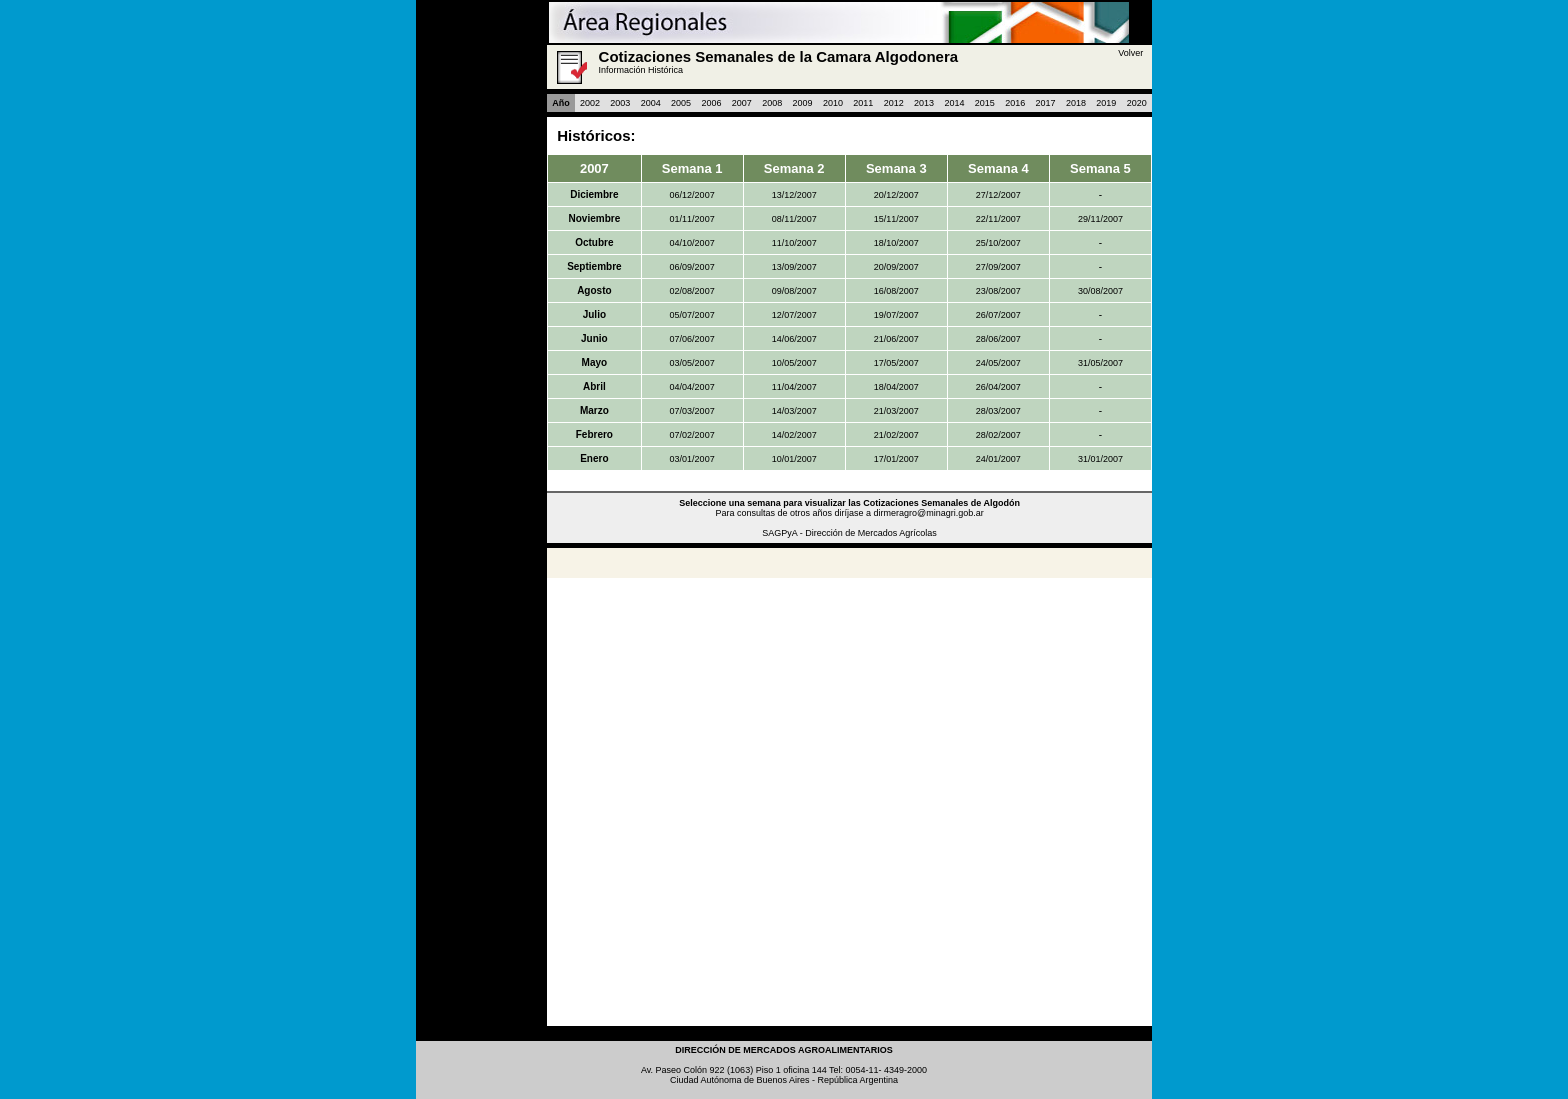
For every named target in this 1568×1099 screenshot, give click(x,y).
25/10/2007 (998, 243)
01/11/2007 (692, 219)
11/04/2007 (794, 387)
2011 (863, 103)
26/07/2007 (998, 315)
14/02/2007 (794, 435)
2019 (1106, 103)
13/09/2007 (794, 267)
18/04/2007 (896, 387)
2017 (1046, 103)
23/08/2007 (998, 291)
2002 (590, 103)
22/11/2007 (998, 219)
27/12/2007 (998, 195)
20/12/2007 (896, 195)
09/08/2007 (794, 291)
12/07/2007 (794, 315)
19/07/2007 (896, 315)
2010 (833, 103)
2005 (681, 103)
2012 (894, 103)
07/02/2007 (692, 435)
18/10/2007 (896, 243)
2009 (803, 103)
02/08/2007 (692, 291)
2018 (1076, 103)
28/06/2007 (998, 339)
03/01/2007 (692, 459)
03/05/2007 (692, 363)
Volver (1130, 53)
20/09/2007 (896, 267)
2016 (1015, 103)
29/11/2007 (1100, 219)
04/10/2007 (692, 243)
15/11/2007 (896, 219)
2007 (742, 103)
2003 (620, 103)
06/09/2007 (692, 267)
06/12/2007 (692, 195)
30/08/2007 (1100, 291)
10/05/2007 (794, 363)
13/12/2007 (794, 195)
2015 (985, 103)
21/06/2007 (896, 339)
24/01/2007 (998, 459)
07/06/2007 (692, 339)
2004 (651, 103)
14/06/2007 (794, 339)
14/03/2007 (794, 411)
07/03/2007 (692, 411)
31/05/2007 (1100, 363)
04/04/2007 (692, 387)
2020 (1137, 103)
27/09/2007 (998, 267)
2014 (954, 103)
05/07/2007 (692, 315)
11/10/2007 (794, 243)
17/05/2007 (896, 363)
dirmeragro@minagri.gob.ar (929, 513)
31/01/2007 (1100, 459)
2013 (924, 103)
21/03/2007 (896, 411)
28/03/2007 (998, 411)
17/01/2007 (896, 459)
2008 (772, 103)
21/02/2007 (896, 435)
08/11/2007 (794, 219)
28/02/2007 (998, 435)
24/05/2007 (998, 363)
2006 (711, 103)
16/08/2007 (896, 291)
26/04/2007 (998, 387)
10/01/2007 (794, 459)
